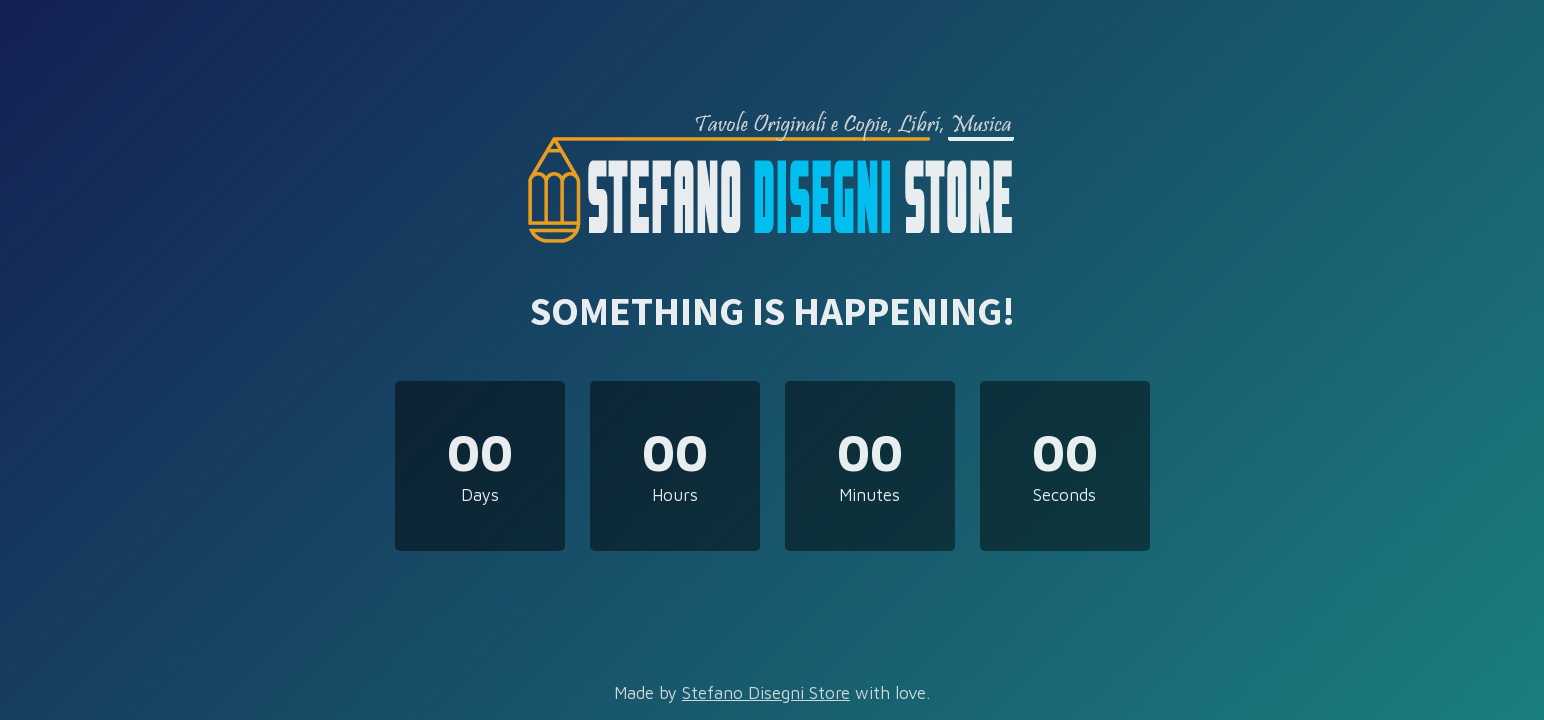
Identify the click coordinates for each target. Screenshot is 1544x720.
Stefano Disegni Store (766, 693)
